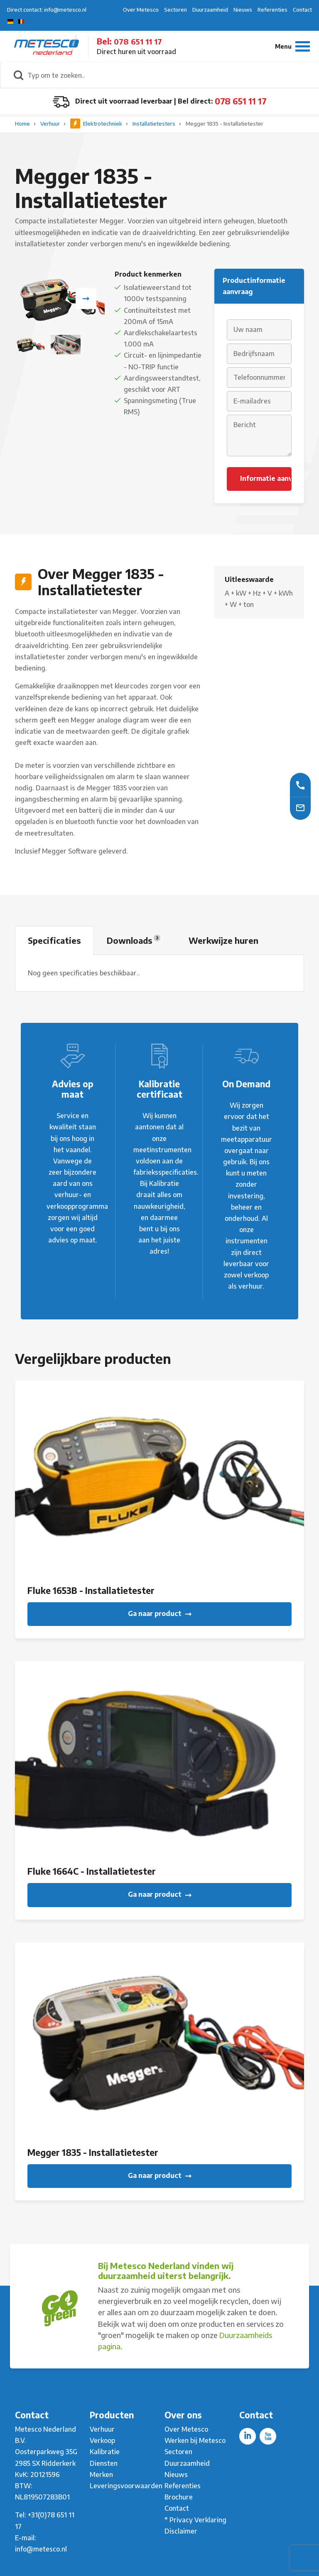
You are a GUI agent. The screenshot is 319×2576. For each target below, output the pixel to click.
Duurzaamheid (210, 9)
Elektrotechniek (96, 123)
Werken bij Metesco (195, 2440)
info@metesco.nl (41, 2549)
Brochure (178, 2497)
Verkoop (102, 2440)
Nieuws (242, 9)
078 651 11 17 (138, 41)
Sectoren (175, 9)
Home (23, 123)
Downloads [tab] (133, 940)
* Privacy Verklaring (195, 2520)
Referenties (272, 9)
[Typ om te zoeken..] (168, 75)
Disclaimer (180, 2531)
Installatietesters (155, 123)
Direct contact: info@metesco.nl (46, 9)
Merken (101, 2474)
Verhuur (50, 123)
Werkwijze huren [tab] (223, 940)
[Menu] (292, 46)
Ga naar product (159, 1613)
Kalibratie (105, 2451)
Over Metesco (141, 9)
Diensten (104, 2463)
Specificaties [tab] (54, 940)
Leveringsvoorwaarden (126, 2486)
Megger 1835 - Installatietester (224, 123)
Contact (302, 9)
